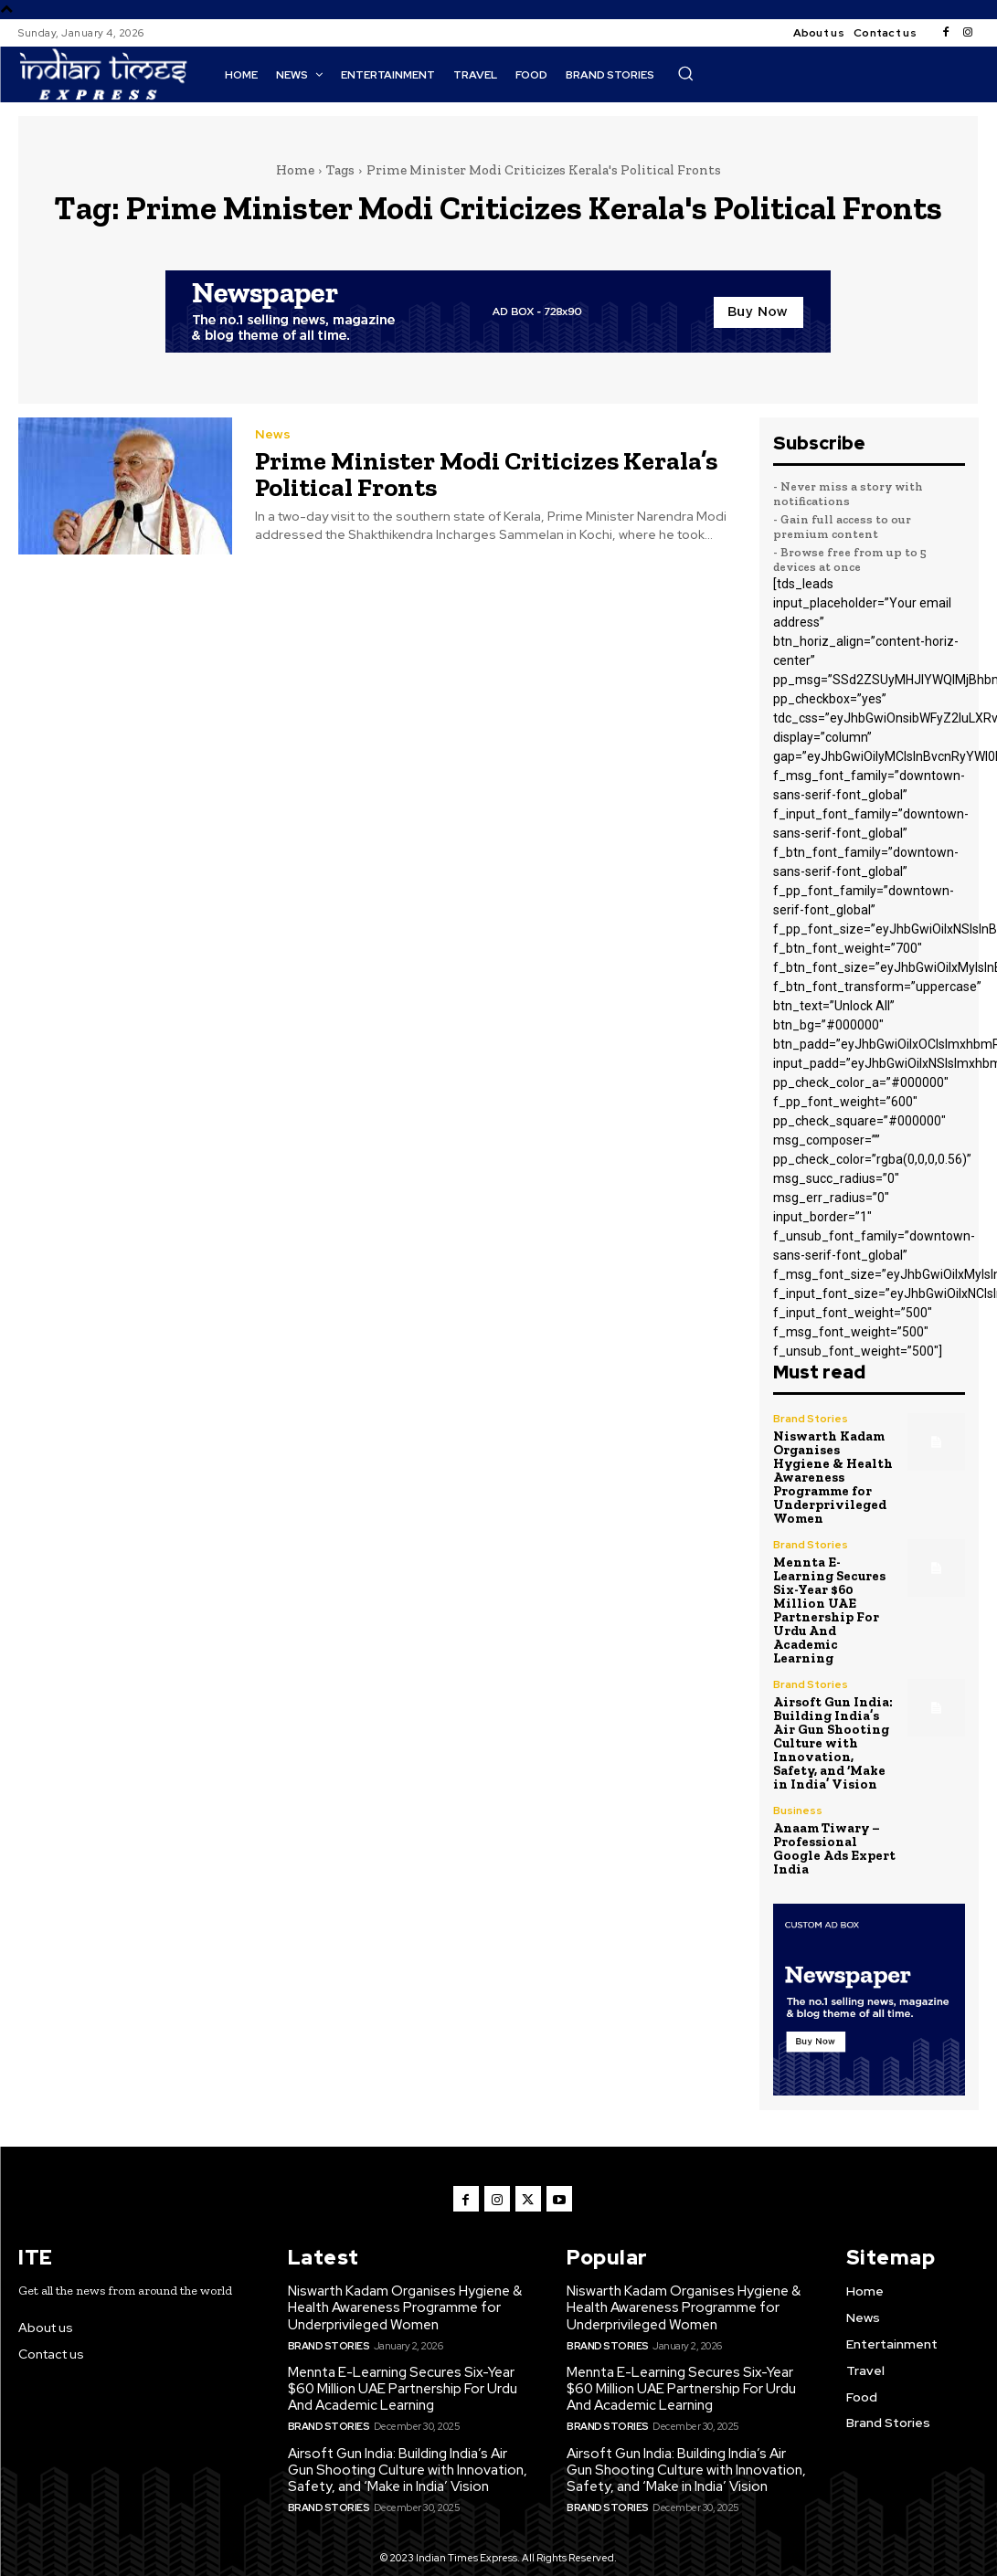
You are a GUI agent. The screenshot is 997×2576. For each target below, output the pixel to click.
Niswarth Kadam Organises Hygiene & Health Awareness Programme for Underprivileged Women (831, 1474)
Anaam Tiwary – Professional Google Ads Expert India (833, 1826)
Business (797, 1790)
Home (295, 170)
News (273, 434)
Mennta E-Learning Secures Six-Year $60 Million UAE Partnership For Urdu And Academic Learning (828, 1599)
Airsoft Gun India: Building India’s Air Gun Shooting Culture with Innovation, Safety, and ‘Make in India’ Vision (834, 1726)
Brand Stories (810, 1418)
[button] (685, 73)
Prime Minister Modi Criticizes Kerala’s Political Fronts (483, 473)
